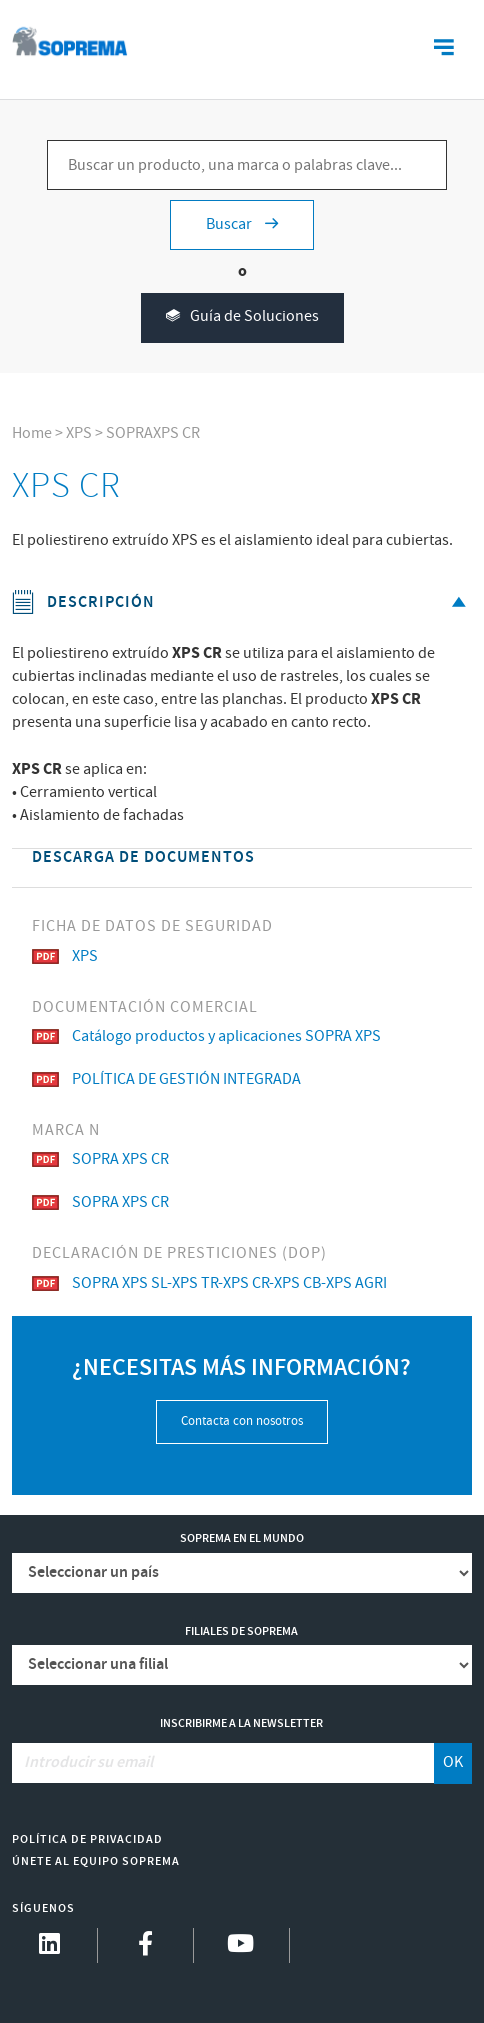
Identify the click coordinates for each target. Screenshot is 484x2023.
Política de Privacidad (87, 1839)
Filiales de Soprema (241, 1631)
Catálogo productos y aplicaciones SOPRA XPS (206, 1036)
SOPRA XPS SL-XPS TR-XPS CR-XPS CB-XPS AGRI (209, 1283)
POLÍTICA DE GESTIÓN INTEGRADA (166, 1079)
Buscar (242, 224)
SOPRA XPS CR (100, 1159)
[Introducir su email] (223, 1763)
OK (453, 1762)
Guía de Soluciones (242, 317)
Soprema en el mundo (242, 1538)
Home (32, 433)
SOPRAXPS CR (153, 433)
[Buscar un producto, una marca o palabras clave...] (247, 165)
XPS (79, 433)
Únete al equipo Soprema (96, 1861)
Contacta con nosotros (242, 1421)
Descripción (242, 602)
